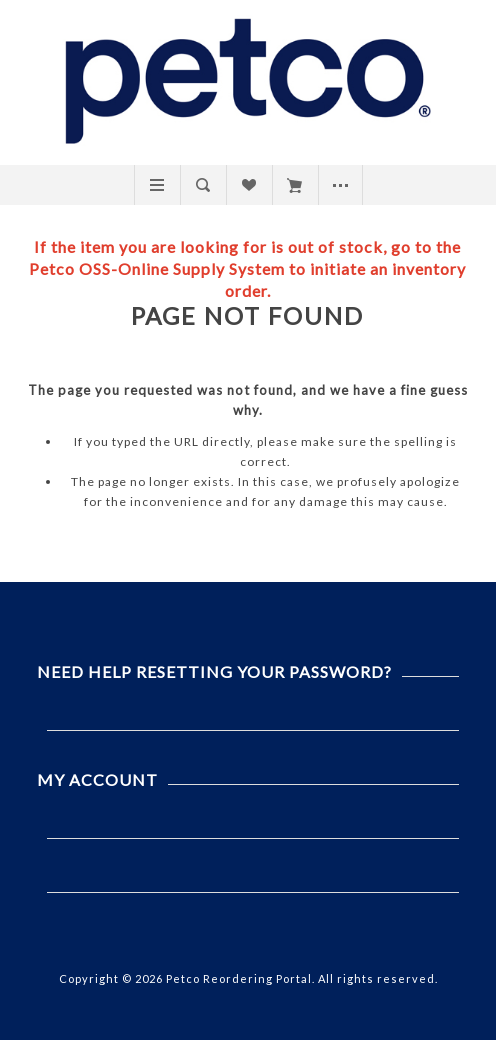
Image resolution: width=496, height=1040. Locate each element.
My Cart (294, 185)
